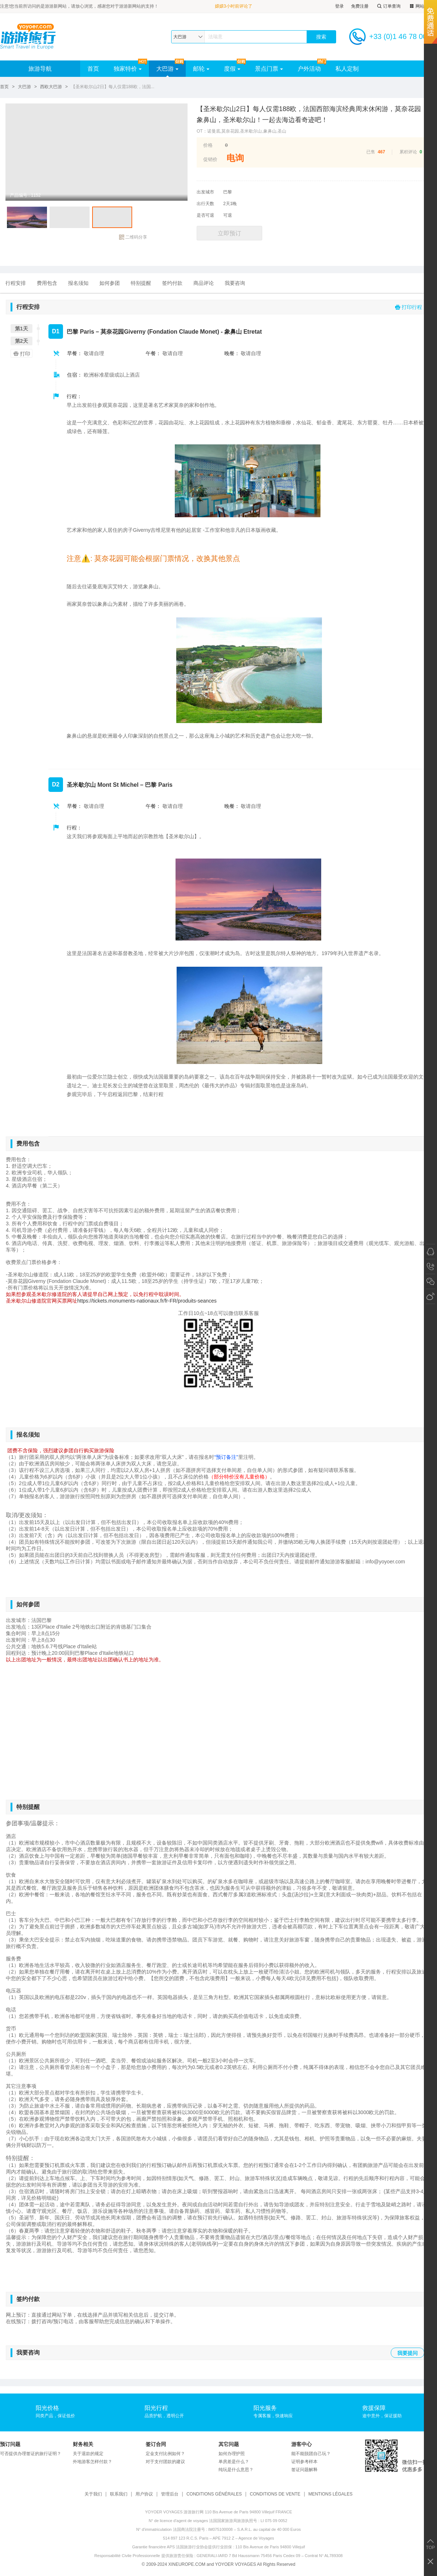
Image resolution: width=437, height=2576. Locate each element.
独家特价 (128, 69)
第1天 (21, 328)
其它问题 (229, 2444)
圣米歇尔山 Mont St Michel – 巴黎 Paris (120, 785)
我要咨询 (235, 283)
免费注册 (360, 6)
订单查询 (388, 6)
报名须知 (78, 283)
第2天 (21, 341)
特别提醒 (141, 283)
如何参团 (109, 283)
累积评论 (408, 151)
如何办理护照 (232, 2453)
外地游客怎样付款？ (92, 2461)
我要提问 (407, 2353)
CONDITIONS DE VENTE (275, 2494)
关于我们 (93, 2494)
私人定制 (347, 69)
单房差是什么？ (234, 2461)
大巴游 (167, 69)
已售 (370, 151)
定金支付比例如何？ (165, 2453)
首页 (93, 69)
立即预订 (229, 233)
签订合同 (156, 2444)
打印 (20, 353)
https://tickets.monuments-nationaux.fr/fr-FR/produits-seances (147, 1301)
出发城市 (205, 192)
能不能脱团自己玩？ (311, 2453)
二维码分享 (133, 237)
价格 (208, 145)
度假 (232, 69)
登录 (339, 6)
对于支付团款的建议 (165, 2461)
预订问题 (10, 2444)
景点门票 (269, 69)
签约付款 (172, 283)
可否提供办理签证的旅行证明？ (30, 2453)
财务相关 (83, 2444)
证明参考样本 (304, 2461)
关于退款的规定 (88, 2453)
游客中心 (301, 2444)
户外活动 (309, 69)
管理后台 (169, 2494)
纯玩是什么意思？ (236, 2469)
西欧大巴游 (51, 86)
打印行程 (408, 307)
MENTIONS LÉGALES (330, 2494)
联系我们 (118, 2494)
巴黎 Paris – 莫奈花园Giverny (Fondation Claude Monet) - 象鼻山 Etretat (164, 332)
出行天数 (205, 203)
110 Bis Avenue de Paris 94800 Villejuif (270, 2547)
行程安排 (15, 283)
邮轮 (201, 69)
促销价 (210, 159)
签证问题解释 (304, 2469)
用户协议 (144, 2494)
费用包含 (47, 283)
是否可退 (205, 215)
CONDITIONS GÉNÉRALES (214, 2494)
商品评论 (203, 283)
